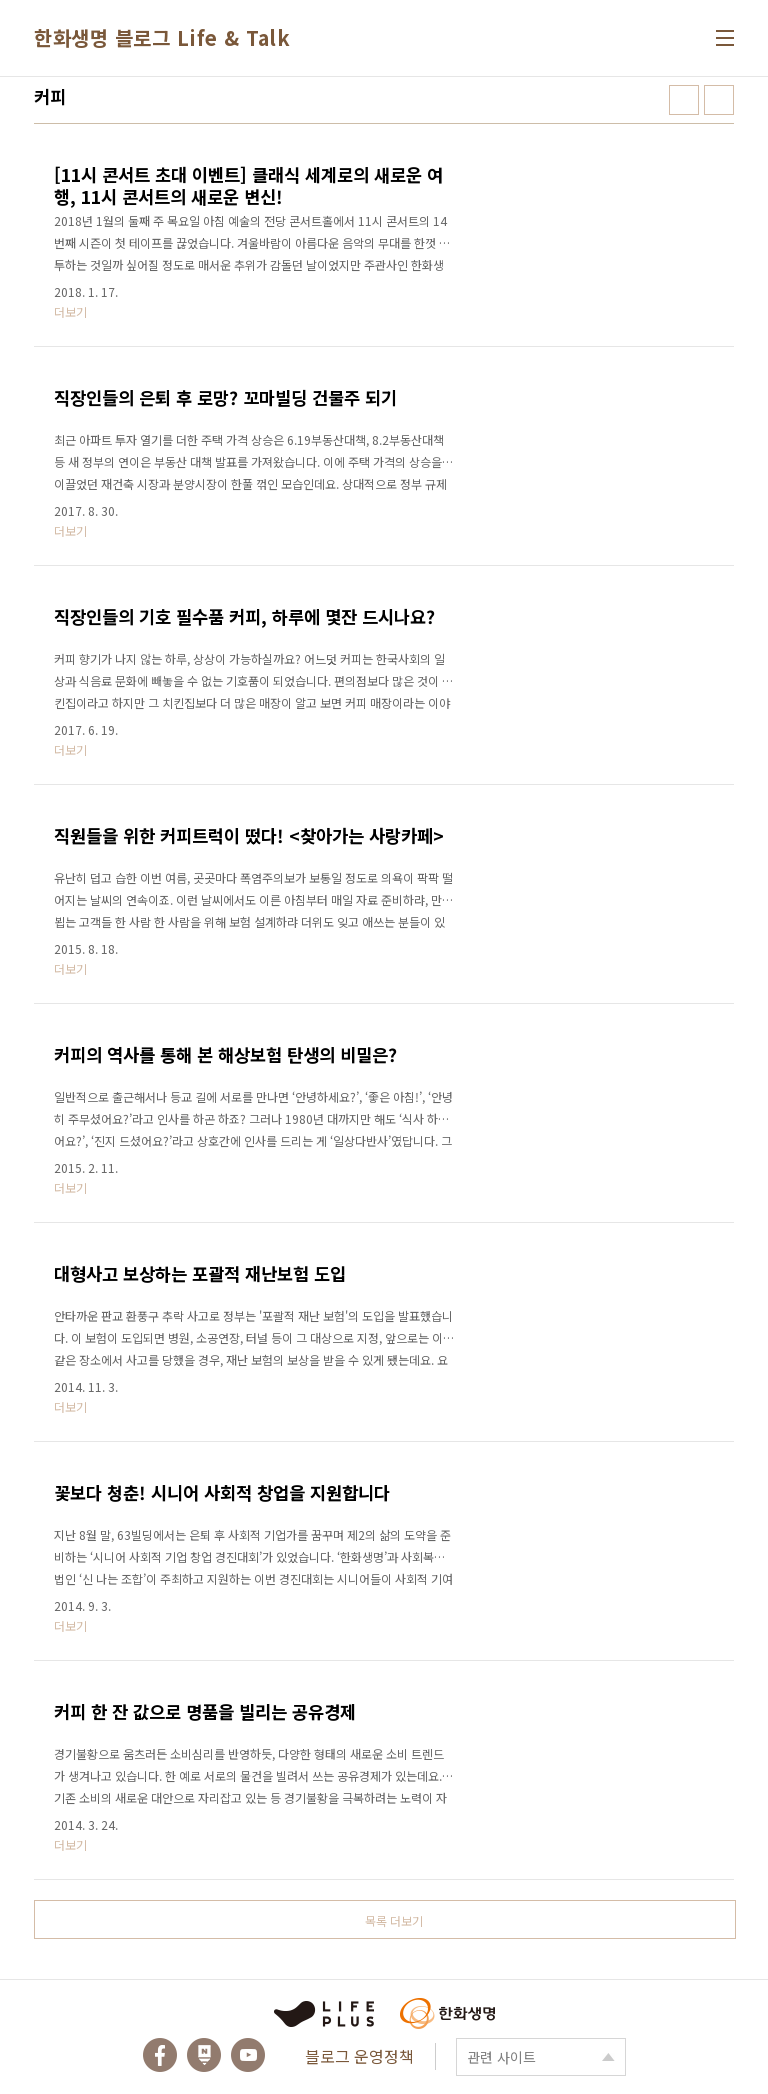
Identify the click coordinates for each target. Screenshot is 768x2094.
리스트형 (719, 100)
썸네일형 (684, 100)
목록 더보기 (394, 1920)
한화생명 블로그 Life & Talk (162, 37)
